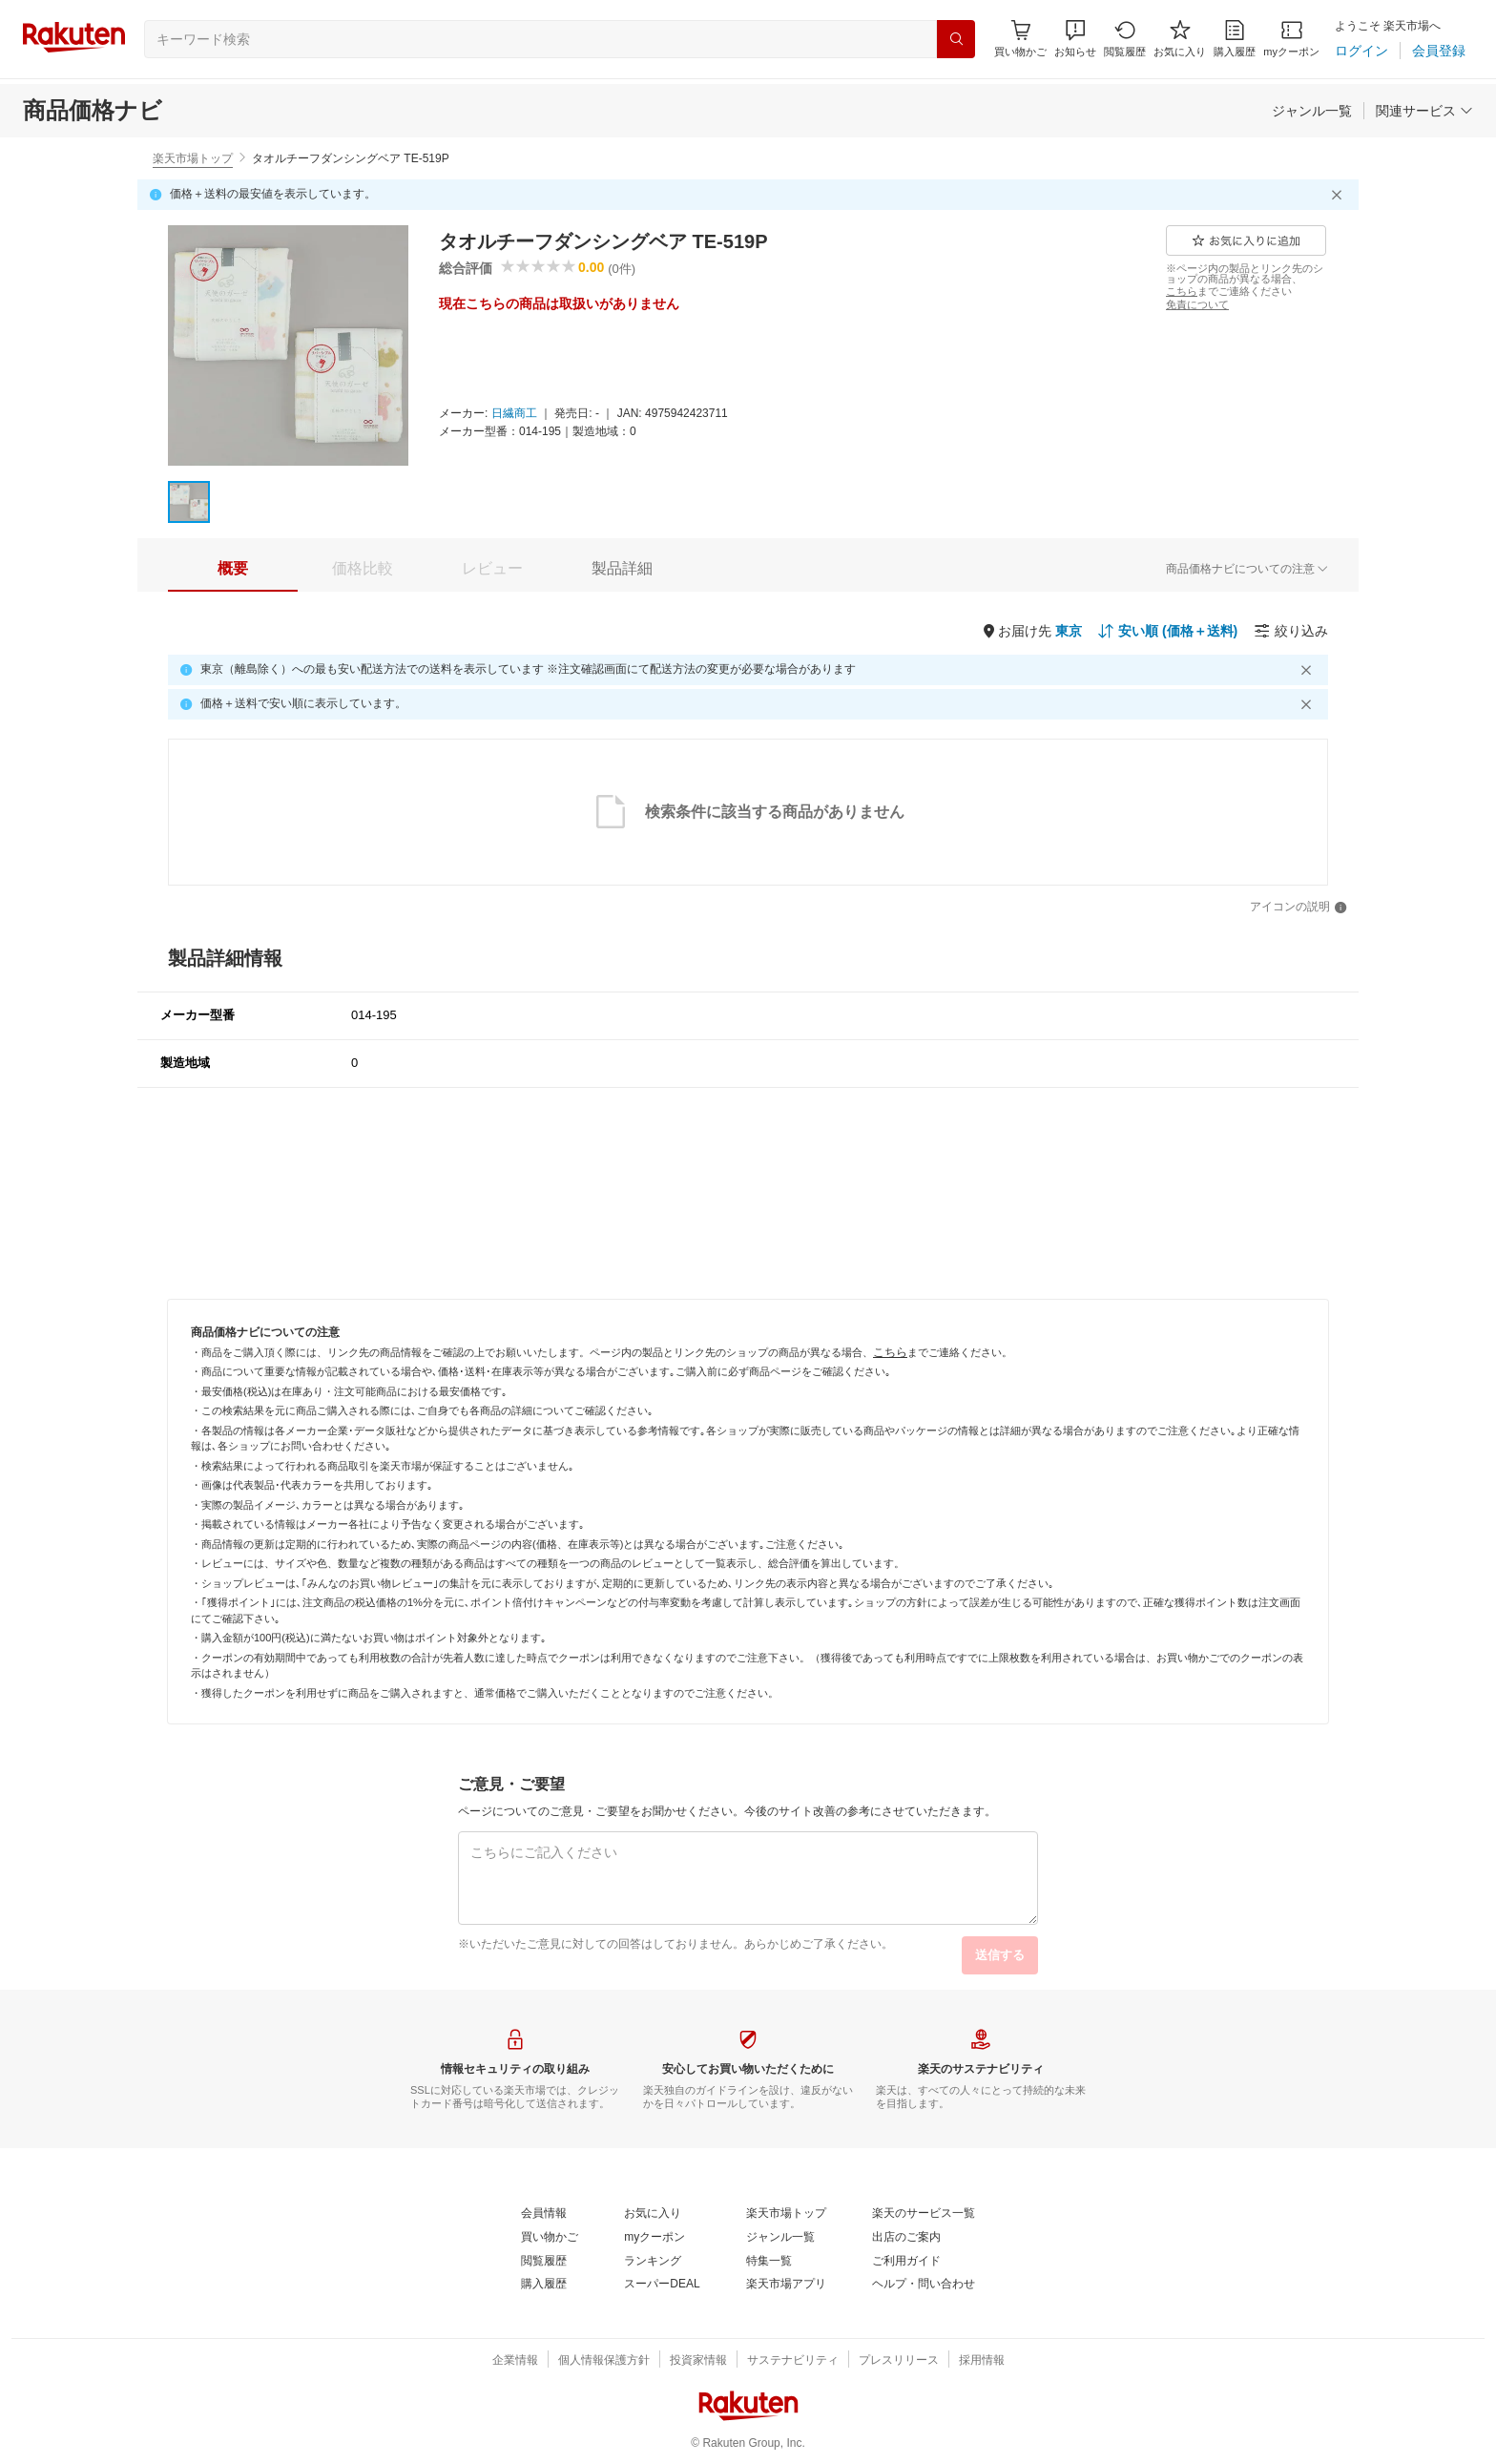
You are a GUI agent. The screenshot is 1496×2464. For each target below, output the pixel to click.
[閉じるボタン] (1339, 194)
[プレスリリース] (899, 2361)
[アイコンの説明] (1298, 907)
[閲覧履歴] (1125, 38)
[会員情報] (544, 2214)
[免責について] (1197, 304)
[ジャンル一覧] (1312, 110)
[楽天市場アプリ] (786, 2284)
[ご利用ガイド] (906, 2261)
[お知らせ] (1075, 38)
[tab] (233, 569)
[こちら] (1181, 291)
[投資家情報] (698, 2361)
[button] (1075, 38)
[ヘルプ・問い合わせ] (923, 2284)
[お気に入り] (1179, 38)
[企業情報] (515, 2361)
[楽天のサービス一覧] (923, 2214)
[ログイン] (1361, 50)
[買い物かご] (549, 2237)
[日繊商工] (514, 414)
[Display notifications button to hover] (1020, 38)
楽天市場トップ (193, 158)
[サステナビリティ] (793, 2361)
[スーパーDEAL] (661, 2284)
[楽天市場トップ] (786, 2214)
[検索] (956, 39)
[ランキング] (652, 2261)
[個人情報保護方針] (604, 2361)
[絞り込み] (1291, 630)
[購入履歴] (1235, 38)
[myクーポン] (1291, 38)
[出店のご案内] (906, 2237)
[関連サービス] (1424, 110)
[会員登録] (1438, 50)
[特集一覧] (769, 2261)
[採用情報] (982, 2361)
